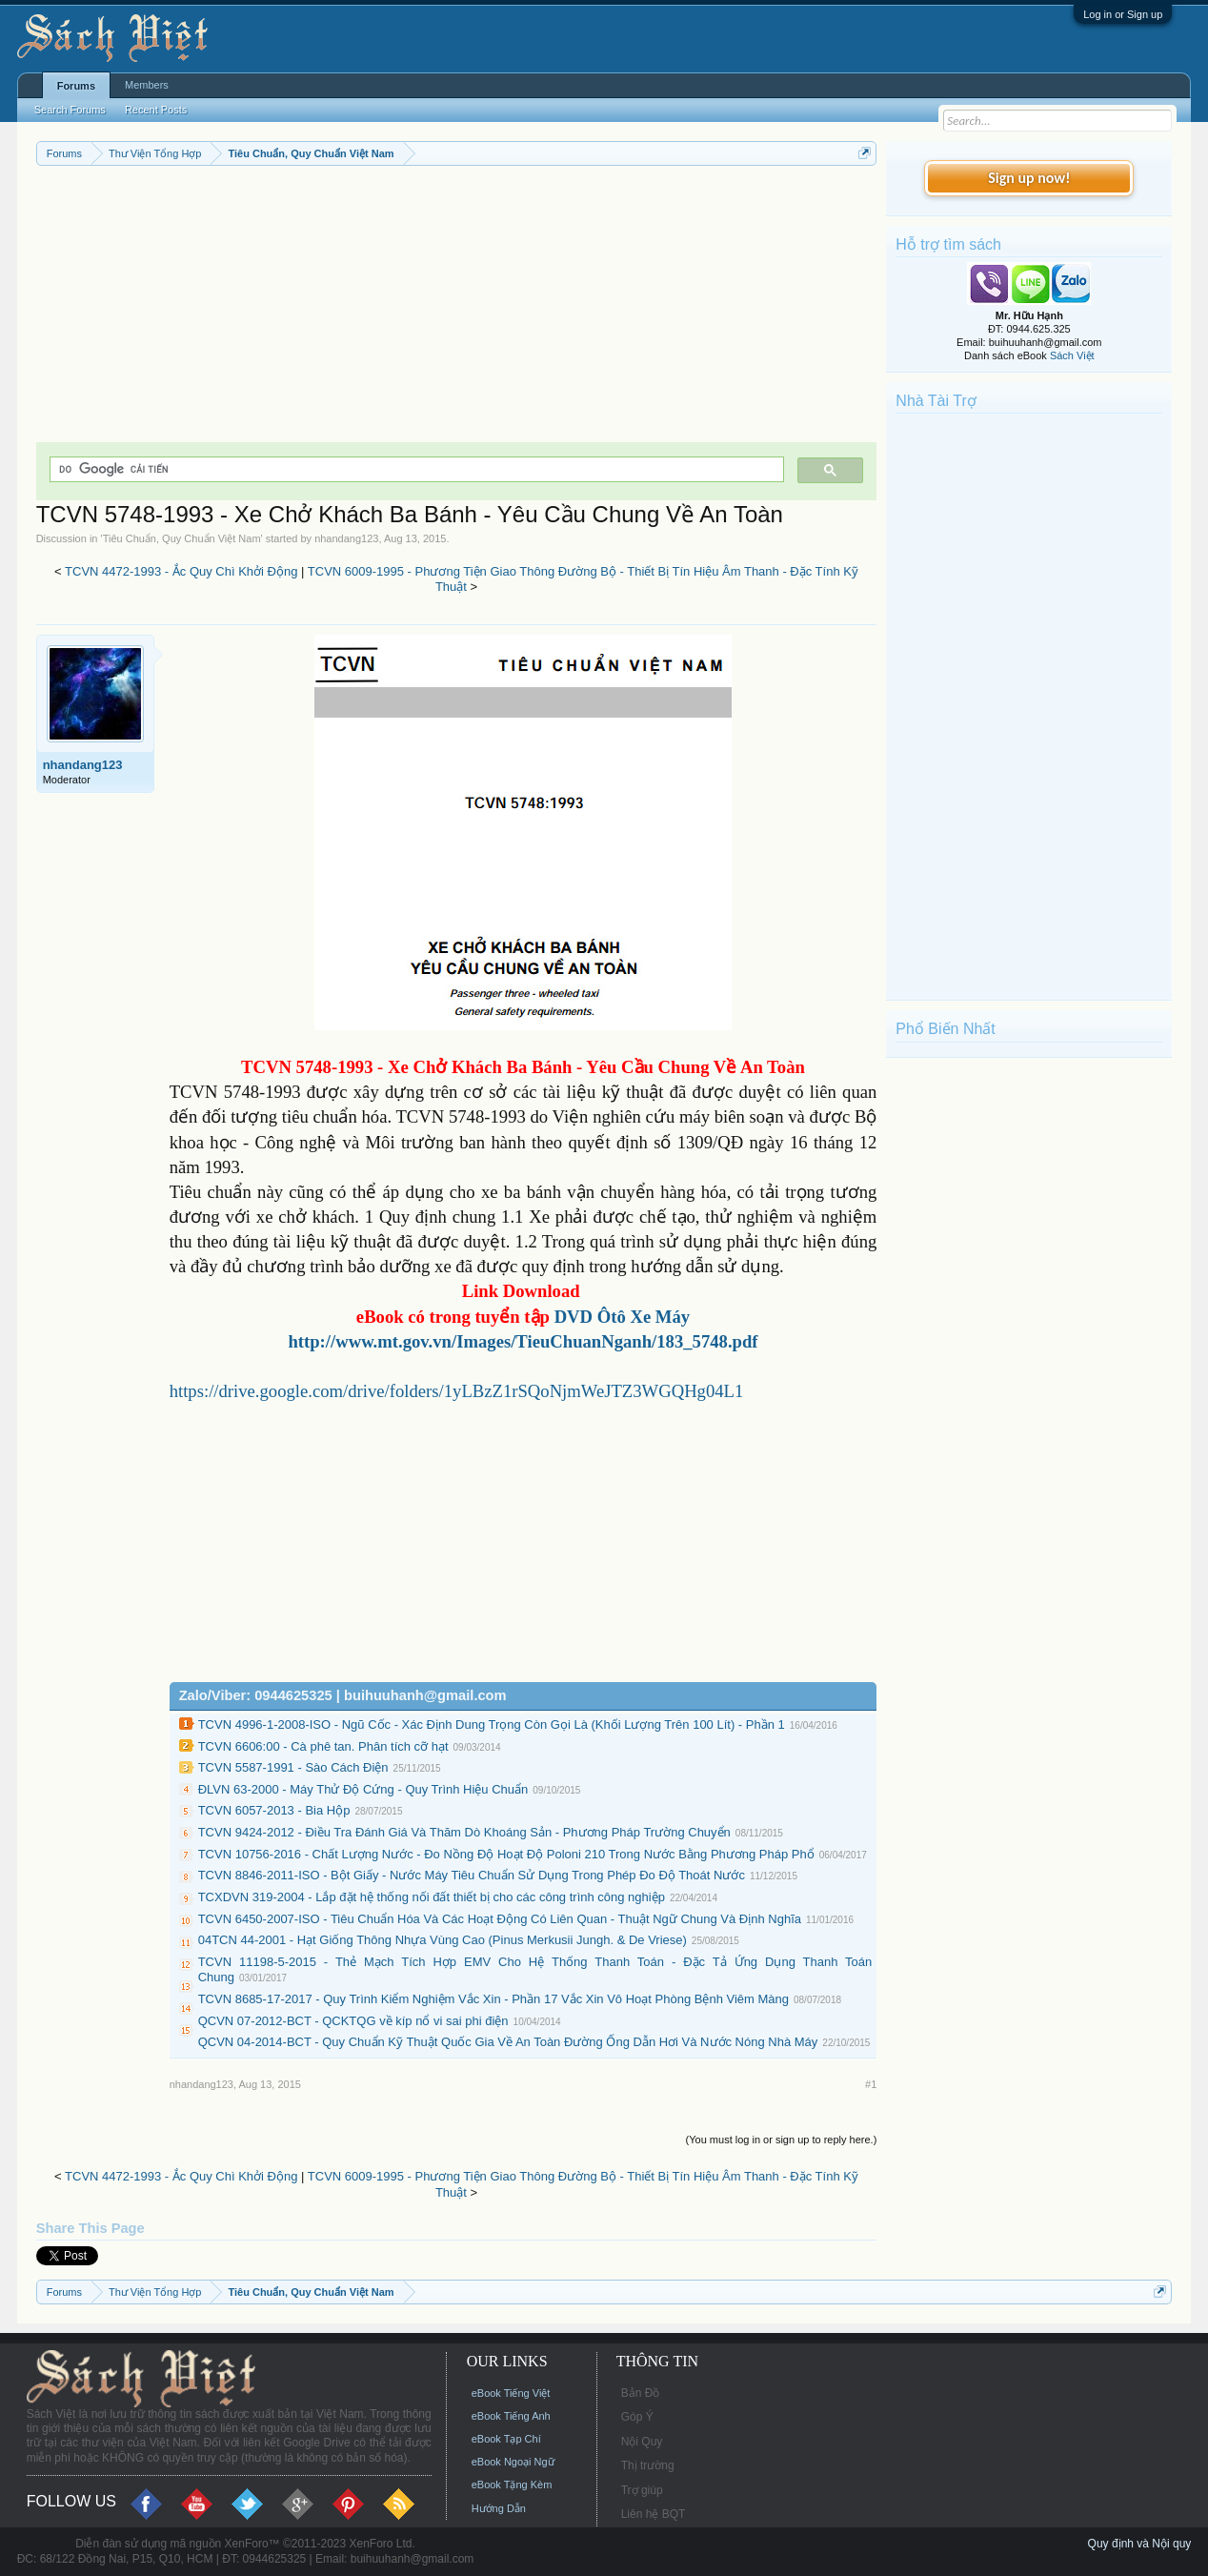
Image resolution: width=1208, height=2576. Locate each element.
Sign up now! (1029, 178)
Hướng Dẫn (499, 2508)
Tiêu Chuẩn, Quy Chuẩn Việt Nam (182, 538)
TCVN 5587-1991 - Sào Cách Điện (293, 1767)
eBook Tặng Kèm (512, 2484)
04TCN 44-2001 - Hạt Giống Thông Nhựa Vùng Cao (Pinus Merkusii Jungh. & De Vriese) (442, 1940)
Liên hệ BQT (653, 2514)
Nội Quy (642, 2441)
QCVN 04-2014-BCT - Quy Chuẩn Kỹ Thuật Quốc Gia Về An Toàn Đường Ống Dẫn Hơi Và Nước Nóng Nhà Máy (508, 2042)
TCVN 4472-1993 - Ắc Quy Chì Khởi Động (181, 571)
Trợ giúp (642, 2490)
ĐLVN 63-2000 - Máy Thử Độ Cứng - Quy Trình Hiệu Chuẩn (363, 1789)
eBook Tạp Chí (506, 2438)
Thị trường (647, 2465)
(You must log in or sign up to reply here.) (781, 2139)
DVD (622, 1317)
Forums (76, 85)
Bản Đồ (640, 2393)
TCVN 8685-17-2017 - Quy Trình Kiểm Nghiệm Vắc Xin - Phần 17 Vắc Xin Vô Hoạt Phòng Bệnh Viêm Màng (493, 1999)
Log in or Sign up (1122, 14)
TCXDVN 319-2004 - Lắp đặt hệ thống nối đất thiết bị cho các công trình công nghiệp (431, 1897)
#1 (870, 2084)
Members (147, 85)
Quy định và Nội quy (1140, 2543)
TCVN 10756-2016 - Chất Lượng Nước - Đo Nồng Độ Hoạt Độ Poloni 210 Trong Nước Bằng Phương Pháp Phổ (506, 1854)
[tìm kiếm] (415, 469)
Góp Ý (637, 2417)
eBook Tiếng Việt (511, 2393)
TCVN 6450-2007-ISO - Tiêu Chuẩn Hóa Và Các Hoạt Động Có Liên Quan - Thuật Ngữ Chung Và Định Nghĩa (499, 1919)
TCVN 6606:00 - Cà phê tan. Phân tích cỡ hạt (323, 1746)
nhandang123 (346, 538)
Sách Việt (1072, 355)
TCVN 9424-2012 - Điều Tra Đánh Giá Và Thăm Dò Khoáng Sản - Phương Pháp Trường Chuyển (464, 1832)
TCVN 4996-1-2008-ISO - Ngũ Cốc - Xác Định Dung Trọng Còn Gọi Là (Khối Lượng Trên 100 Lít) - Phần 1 (491, 1724)
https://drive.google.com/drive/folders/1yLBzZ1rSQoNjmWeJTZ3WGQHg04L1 (457, 1391)
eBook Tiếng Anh (511, 2416)
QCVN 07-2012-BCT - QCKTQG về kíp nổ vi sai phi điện (353, 2021)
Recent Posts (156, 109)
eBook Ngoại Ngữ (513, 2461)
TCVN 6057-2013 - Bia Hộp (274, 1810)
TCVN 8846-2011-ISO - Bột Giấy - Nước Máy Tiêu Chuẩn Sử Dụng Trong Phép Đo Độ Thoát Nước (471, 1875)
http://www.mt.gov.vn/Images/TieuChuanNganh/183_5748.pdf (522, 1341)
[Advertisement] (456, 308)
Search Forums (70, 109)
